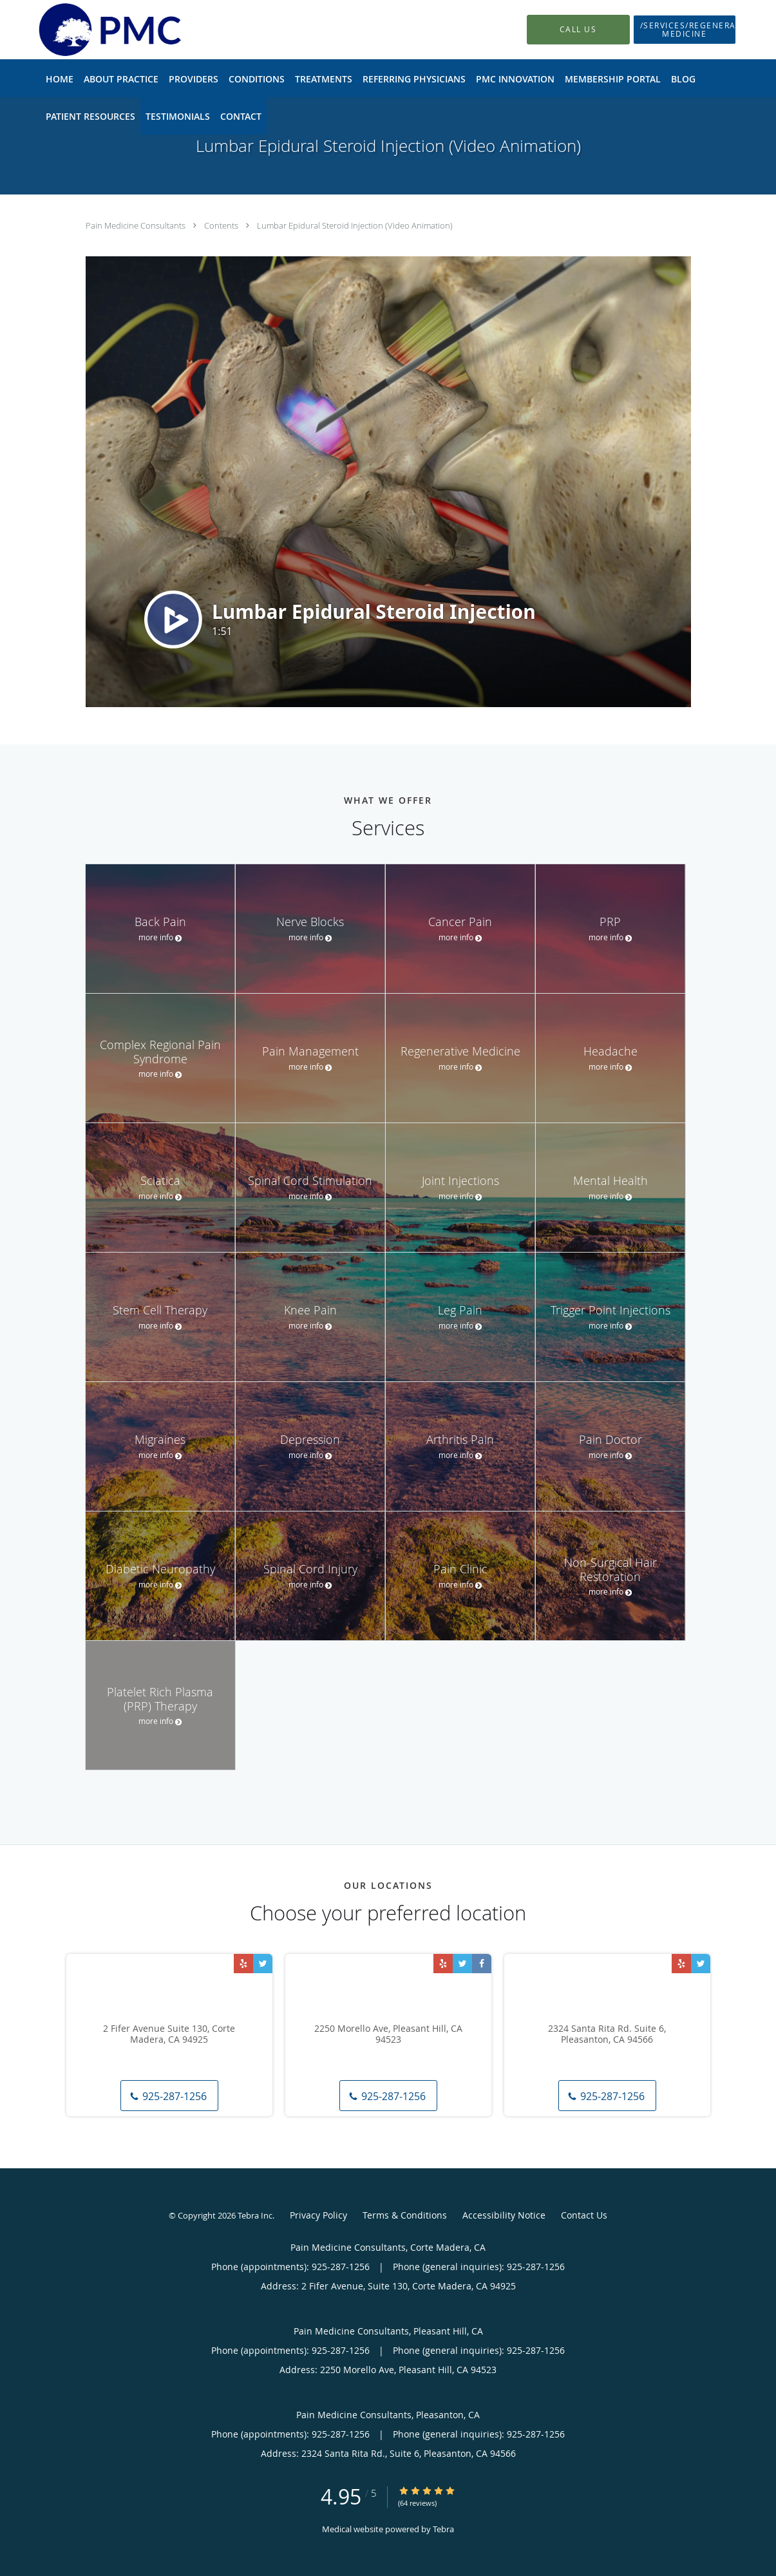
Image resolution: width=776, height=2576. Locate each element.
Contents (222, 225)
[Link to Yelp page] (243, 1963)
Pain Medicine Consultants (136, 225)
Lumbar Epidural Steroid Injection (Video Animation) (355, 225)
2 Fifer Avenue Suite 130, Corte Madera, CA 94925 (169, 2034)
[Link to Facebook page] (481, 1963)
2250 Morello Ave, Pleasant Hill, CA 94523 (388, 2034)
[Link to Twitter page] (262, 1963)
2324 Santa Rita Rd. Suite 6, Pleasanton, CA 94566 (607, 2034)
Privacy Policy (318, 2215)
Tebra (443, 2529)
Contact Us (584, 2215)
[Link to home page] (90, 29)
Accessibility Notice (503, 2215)
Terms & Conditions (405, 2215)
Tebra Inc (255, 2215)
